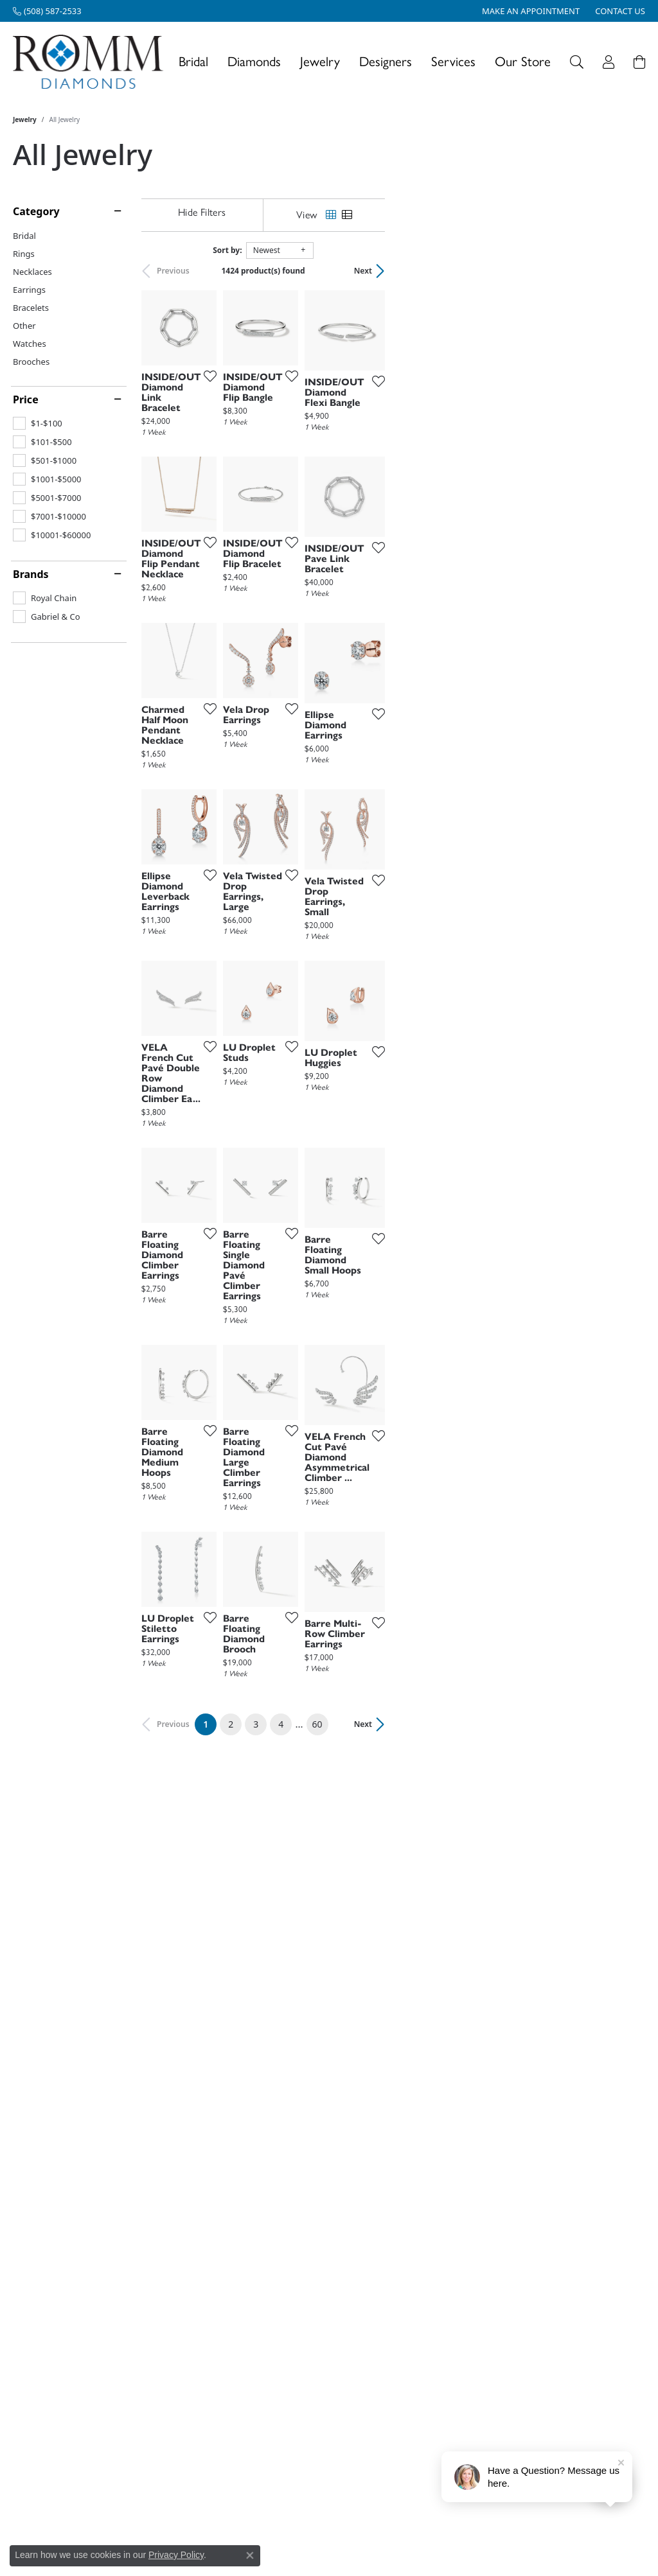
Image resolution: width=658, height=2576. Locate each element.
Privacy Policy (176, 2555)
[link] (47, 11)
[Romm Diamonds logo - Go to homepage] (91, 62)
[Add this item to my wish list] (295, 463)
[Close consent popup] (250, 2555)
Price (26, 399)
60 (447, 2200)
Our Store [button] (523, 61)
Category (36, 211)
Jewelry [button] (320, 61)
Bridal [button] (193, 61)
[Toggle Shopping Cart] (639, 62)
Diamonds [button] (254, 61)
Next (623, 270)
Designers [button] (385, 61)
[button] (576, 62)
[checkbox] (37, 423)
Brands (31, 574)
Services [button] (453, 61)
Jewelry (25, 119)
